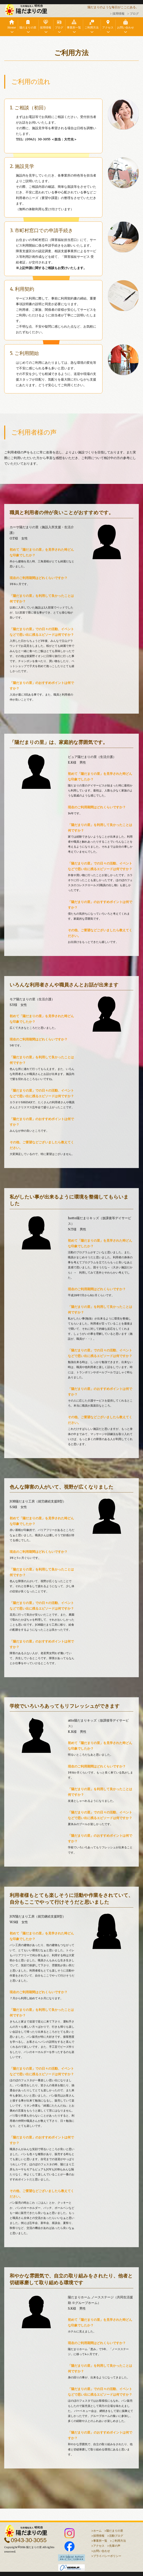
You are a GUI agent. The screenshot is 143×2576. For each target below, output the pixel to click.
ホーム (97, 2530)
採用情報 (118, 13)
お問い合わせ (125, 27)
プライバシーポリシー (107, 2556)
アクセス (107, 27)
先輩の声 (114, 2546)
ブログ (134, 13)
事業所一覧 (74, 27)
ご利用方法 (92, 27)
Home (11, 27)
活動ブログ (116, 2535)
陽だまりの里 (27, 27)
